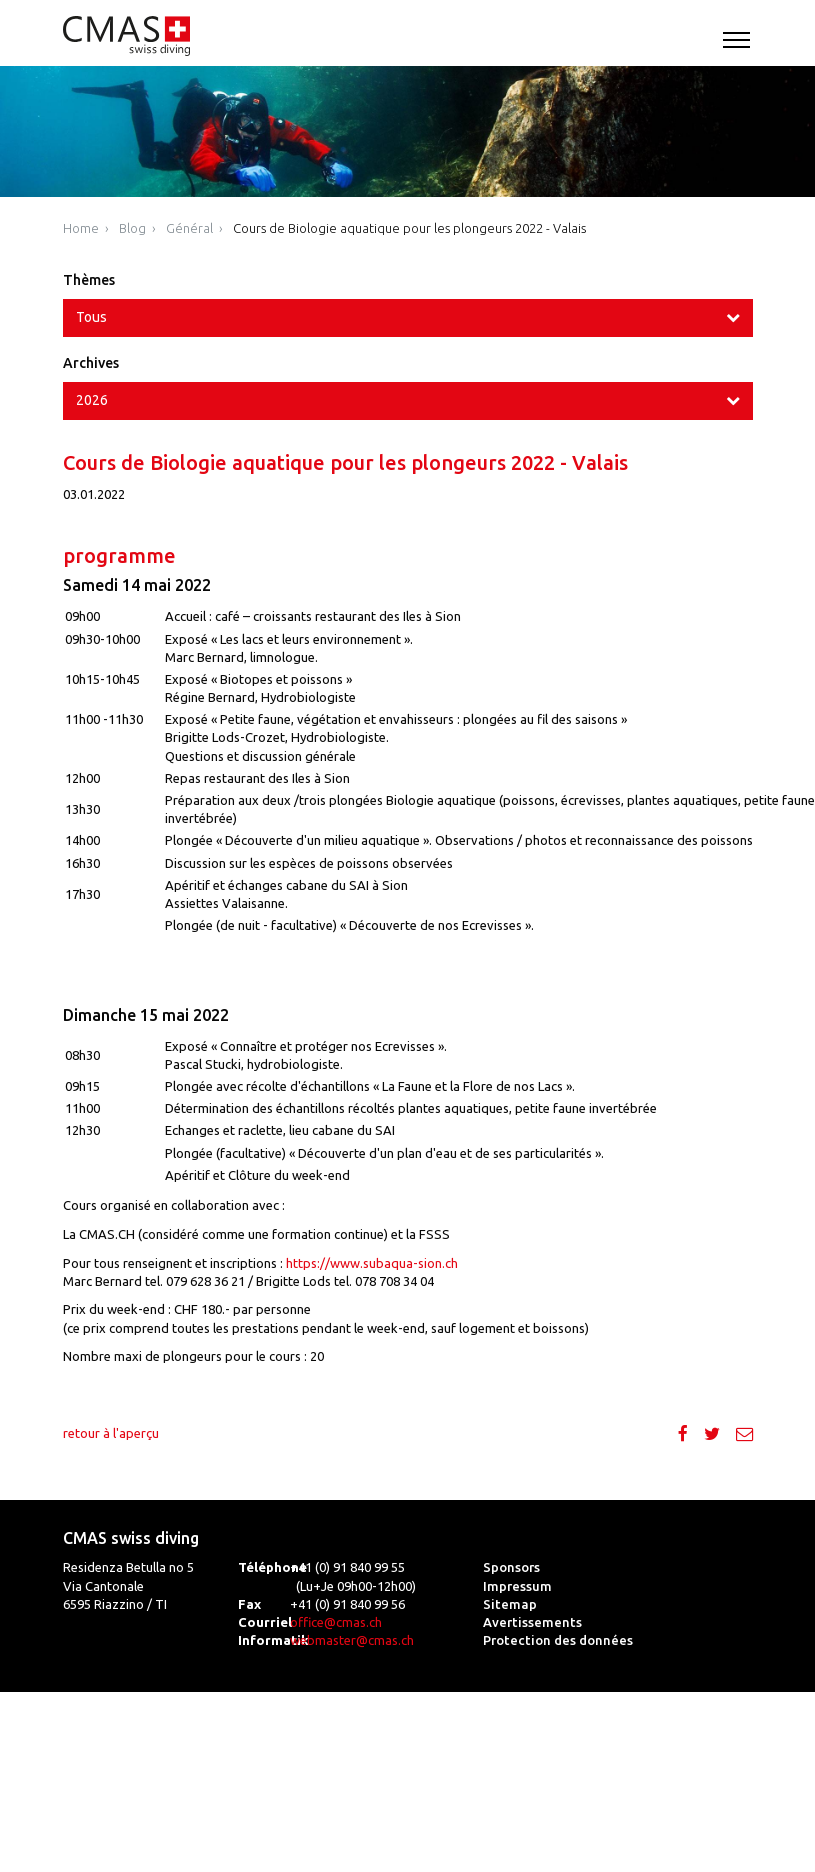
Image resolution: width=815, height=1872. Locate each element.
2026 (92, 400)
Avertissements (532, 1622)
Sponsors (511, 1567)
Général (189, 228)
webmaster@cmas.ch (352, 1640)
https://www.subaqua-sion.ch (372, 1263)
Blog (132, 228)
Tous (91, 317)
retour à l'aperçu (111, 1433)
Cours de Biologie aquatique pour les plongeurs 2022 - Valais (409, 228)
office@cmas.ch (336, 1622)
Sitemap (510, 1604)
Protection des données (558, 1640)
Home (81, 228)
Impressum (517, 1586)
